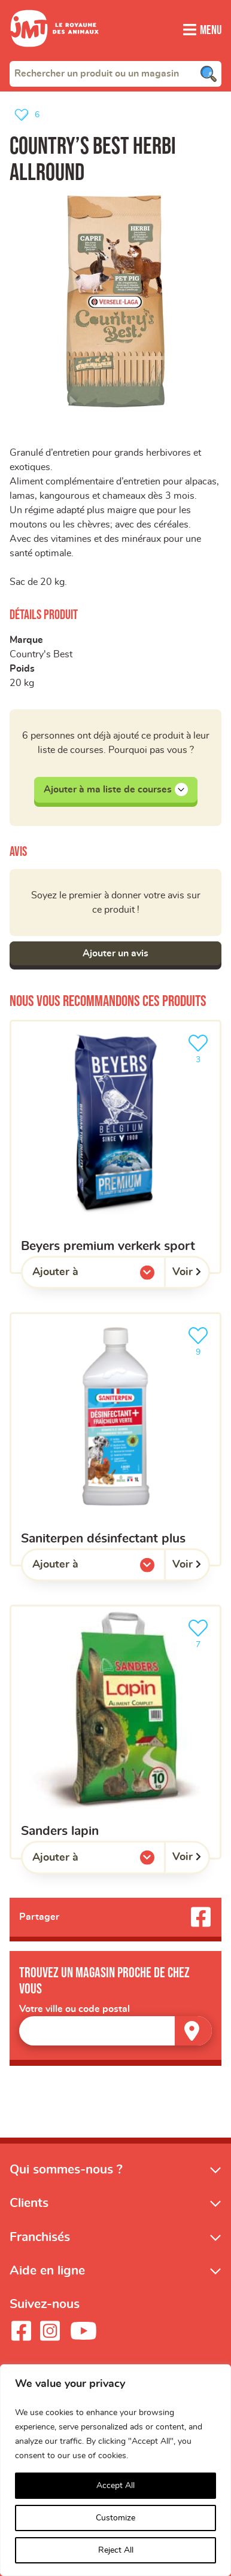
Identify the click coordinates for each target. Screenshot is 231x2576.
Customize (115, 2518)
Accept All (115, 2486)
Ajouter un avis (115, 953)
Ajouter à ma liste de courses (116, 789)
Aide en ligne (47, 2270)
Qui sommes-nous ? (66, 2169)
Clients (29, 2203)
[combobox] (115, 73)
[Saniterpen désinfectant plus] (115, 1439)
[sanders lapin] (115, 1732)
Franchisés (40, 2237)
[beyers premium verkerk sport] (115, 1147)
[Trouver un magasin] (193, 2030)
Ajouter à (79, 1275)
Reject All (115, 2550)
